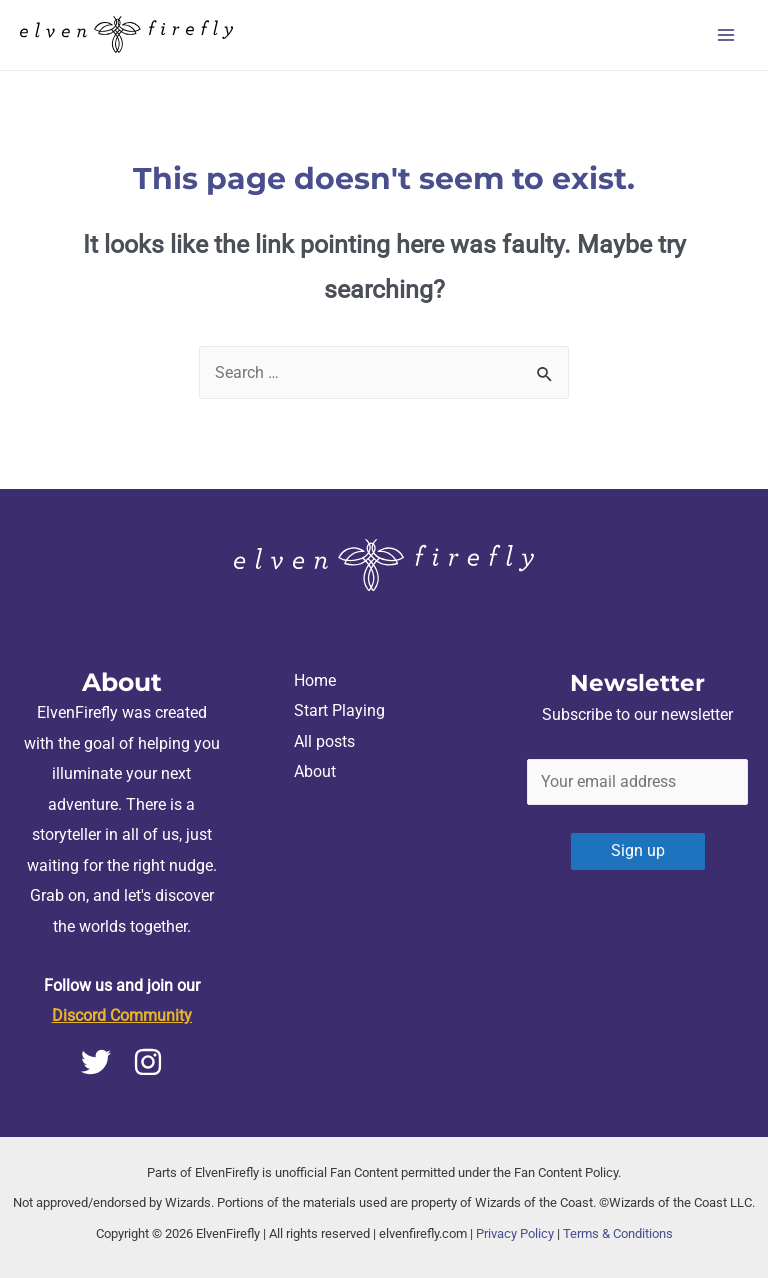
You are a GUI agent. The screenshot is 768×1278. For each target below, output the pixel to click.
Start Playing (339, 710)
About (315, 771)
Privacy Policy (515, 1233)
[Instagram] (148, 1062)
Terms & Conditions (618, 1233)
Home (315, 680)
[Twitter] (96, 1062)
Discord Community (122, 1015)
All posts (324, 741)
